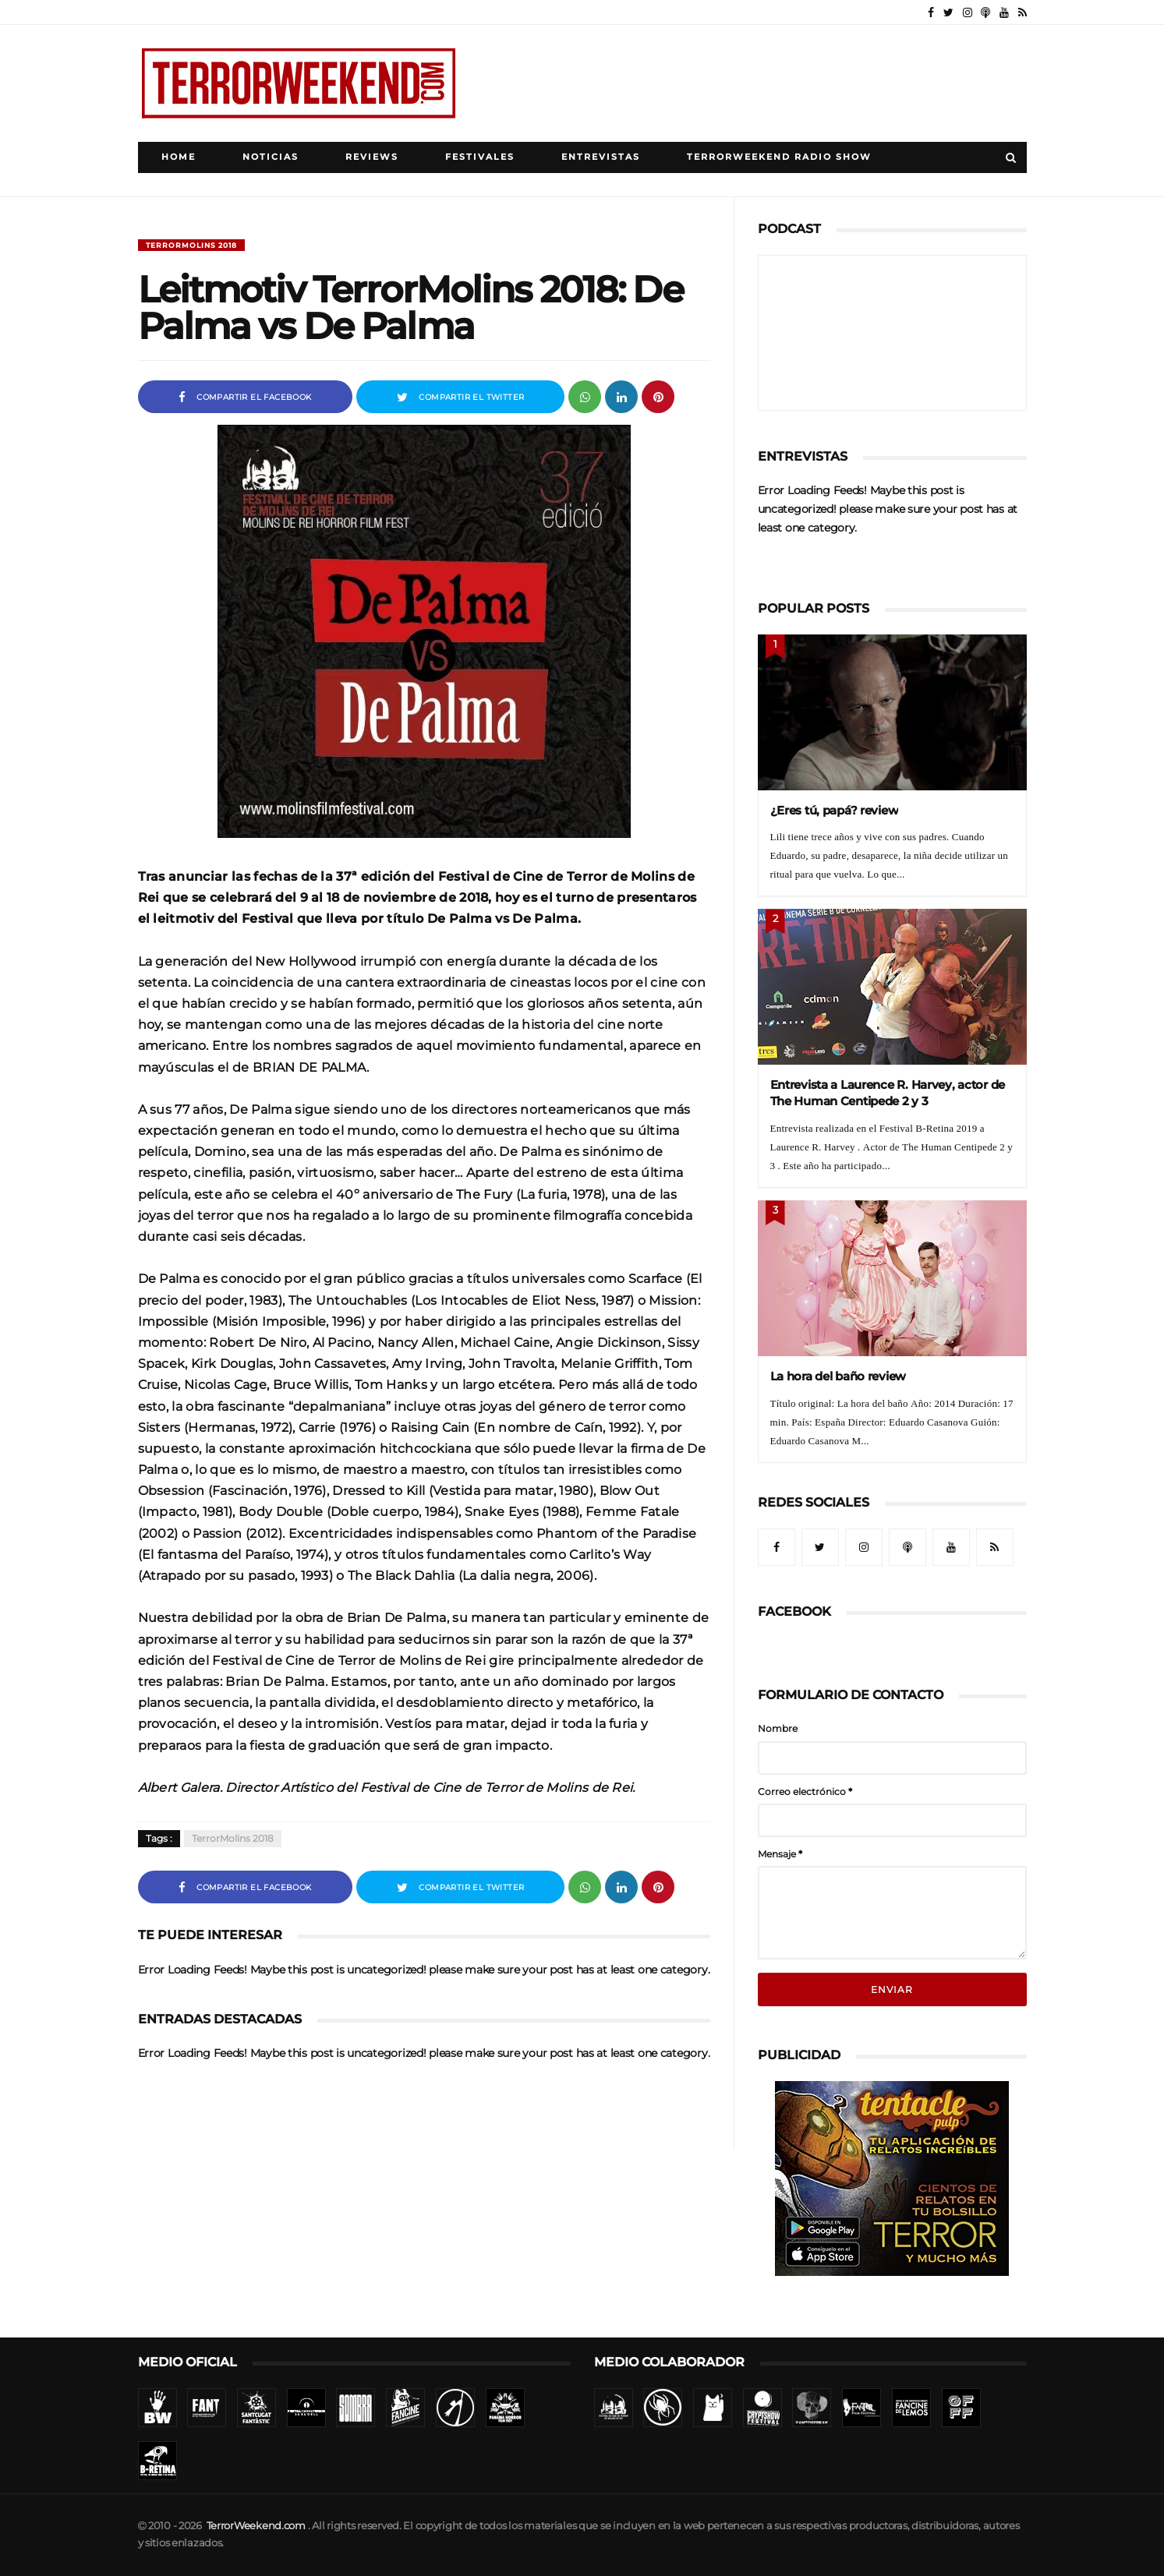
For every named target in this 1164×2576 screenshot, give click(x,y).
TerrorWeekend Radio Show (779, 157)
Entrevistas (600, 157)
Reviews (371, 157)
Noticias (270, 157)
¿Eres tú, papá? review (834, 810)
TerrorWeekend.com (256, 2526)
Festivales (480, 157)
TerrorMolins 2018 (191, 245)
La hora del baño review (838, 1376)
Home (178, 157)
